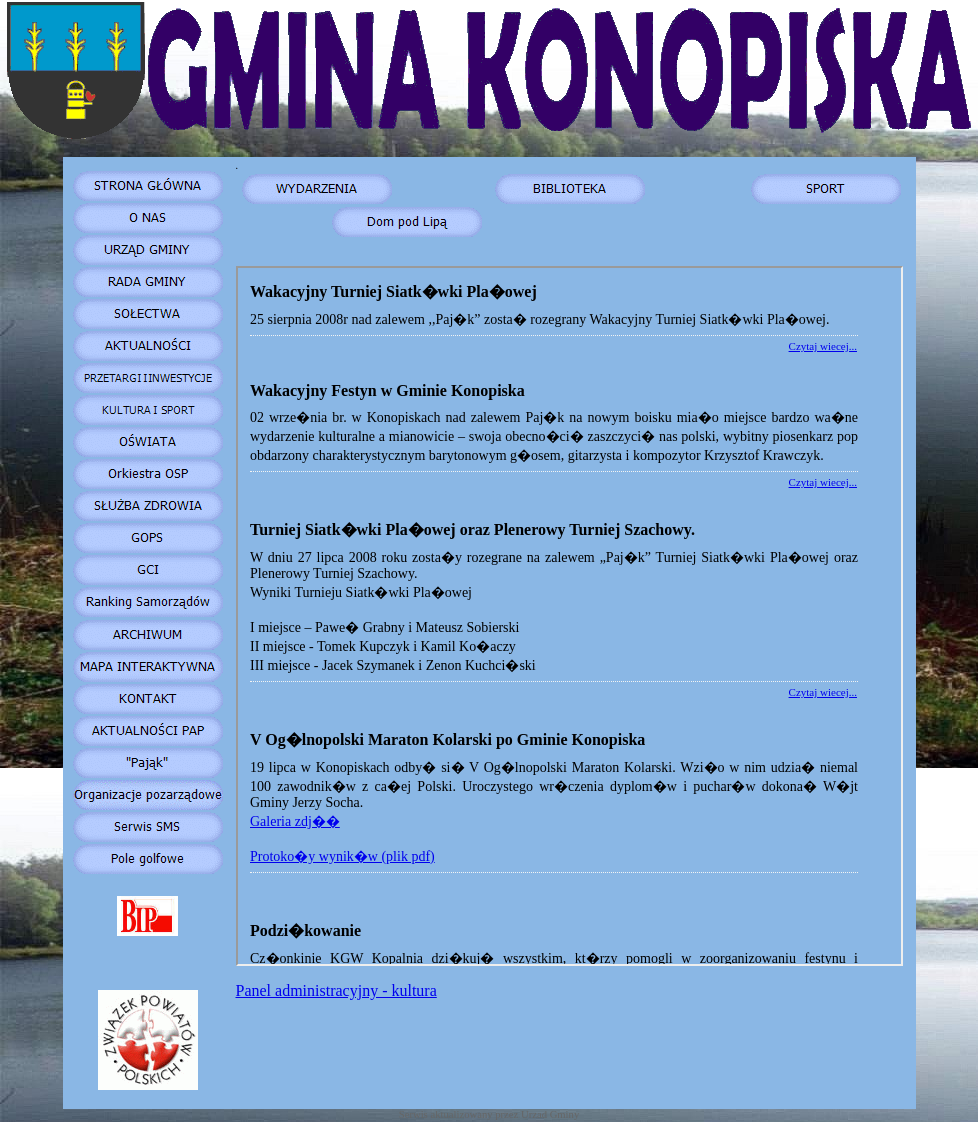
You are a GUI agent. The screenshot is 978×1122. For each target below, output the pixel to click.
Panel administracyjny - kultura (336, 990)
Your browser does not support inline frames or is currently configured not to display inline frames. (569, 616)
